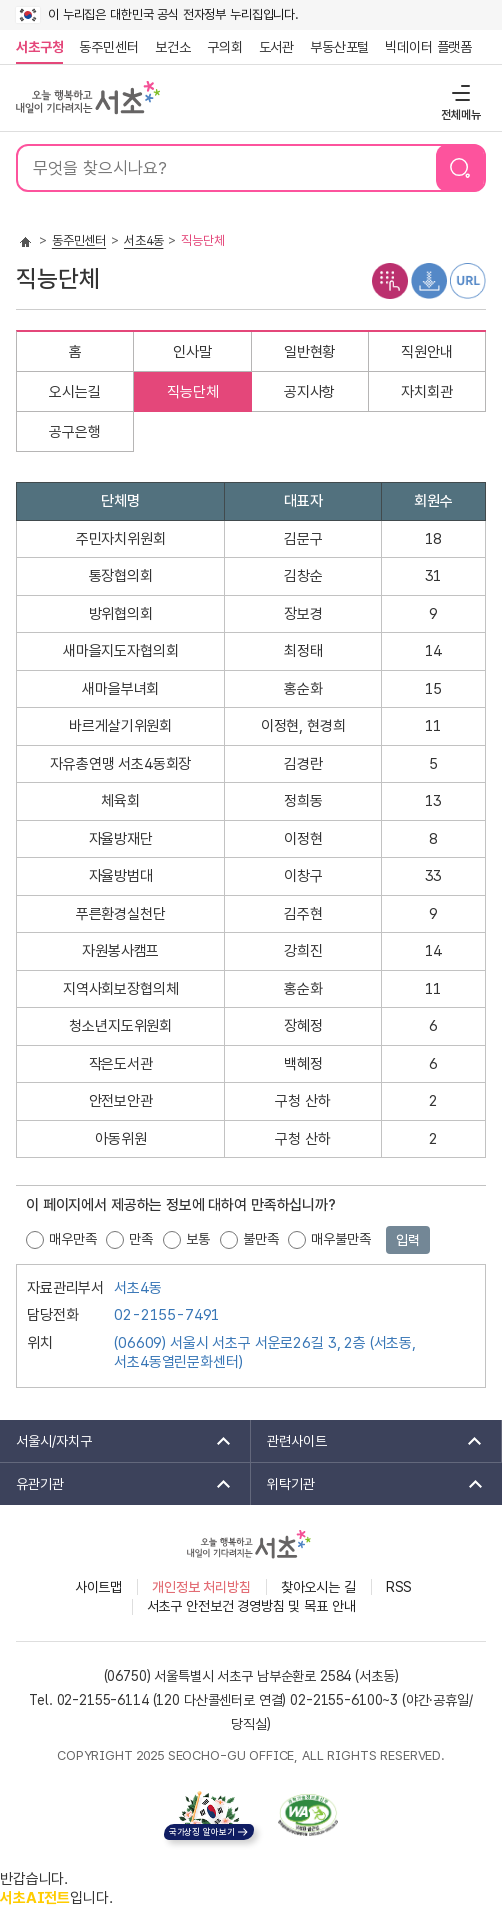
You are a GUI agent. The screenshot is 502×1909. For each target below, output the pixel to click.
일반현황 (309, 352)
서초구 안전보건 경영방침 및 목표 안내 (251, 1606)
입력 (408, 1240)
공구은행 (74, 432)
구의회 (225, 47)
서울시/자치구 (117, 1441)
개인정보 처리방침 (201, 1587)
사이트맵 (98, 1587)
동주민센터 (105, 47)
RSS (399, 1587)
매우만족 (72, 1239)
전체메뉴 (458, 92)
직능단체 (192, 392)
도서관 (277, 47)
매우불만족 (340, 1239)
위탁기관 (368, 1484)
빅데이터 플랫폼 (428, 47)
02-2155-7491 (167, 1315)
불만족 (261, 1239)
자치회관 (426, 392)
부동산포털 (339, 47)
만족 (141, 1239)
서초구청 (39, 47)
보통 (198, 1239)
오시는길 (74, 392)
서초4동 (143, 240)
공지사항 (309, 392)
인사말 (192, 352)
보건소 (173, 47)
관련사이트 (368, 1441)
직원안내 (426, 352)
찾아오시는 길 (318, 1587)
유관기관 (117, 1484)
